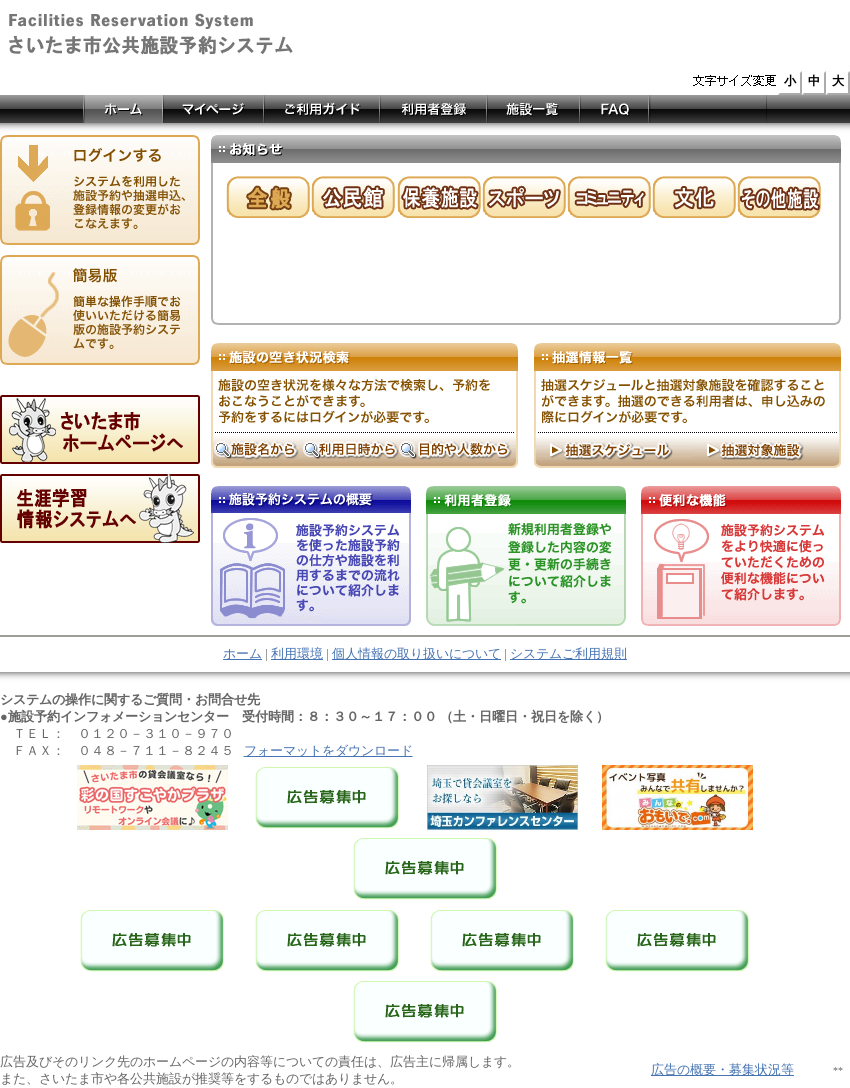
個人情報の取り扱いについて (416, 654)
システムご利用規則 (568, 654)
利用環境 (297, 654)
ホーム (242, 654)
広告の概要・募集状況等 (722, 1070)
